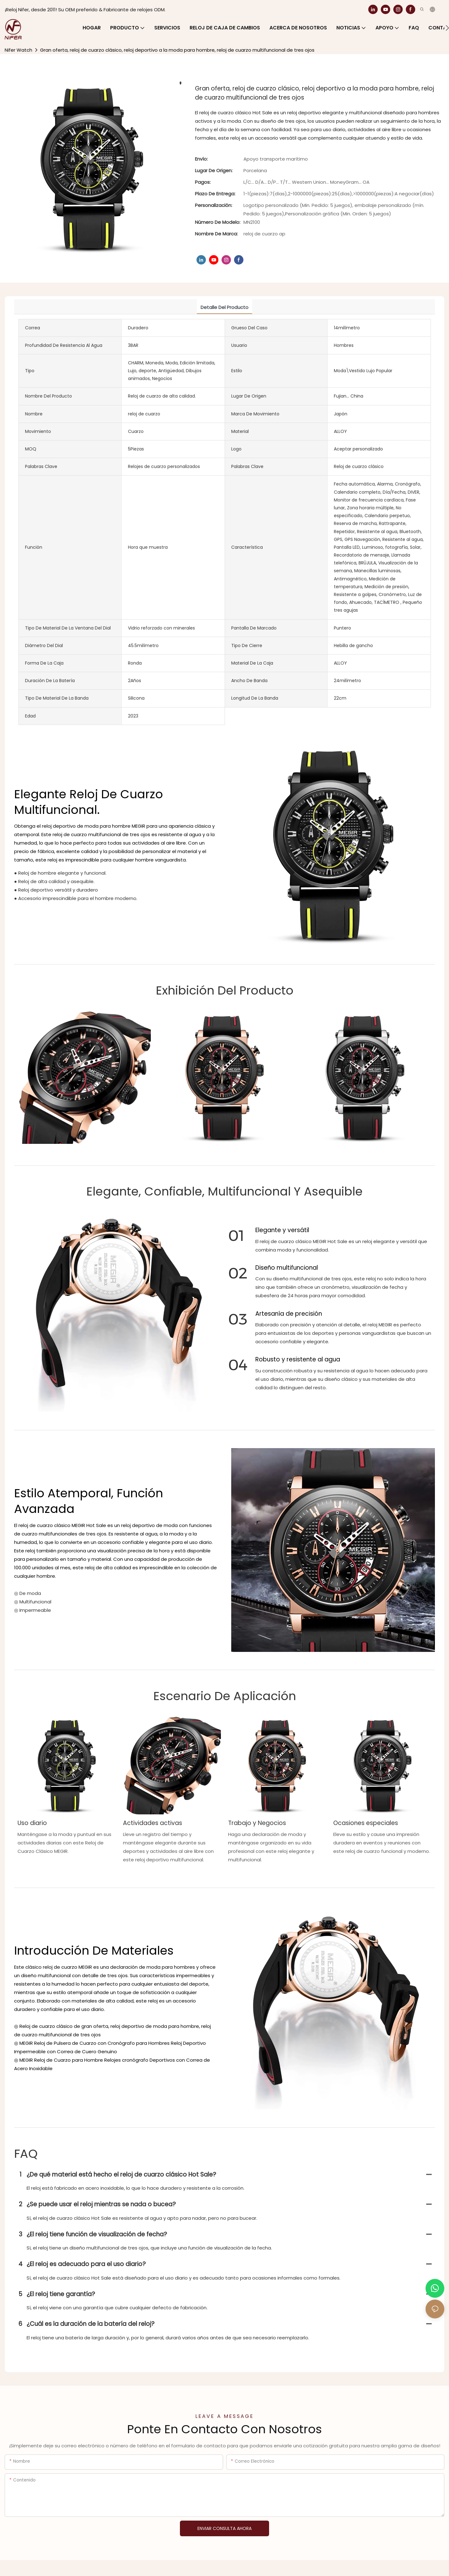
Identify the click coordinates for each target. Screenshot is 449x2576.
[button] (447, 28)
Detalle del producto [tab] (224, 307)
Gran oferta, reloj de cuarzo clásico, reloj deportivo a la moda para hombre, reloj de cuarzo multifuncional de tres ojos (177, 50)
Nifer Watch (18, 50)
